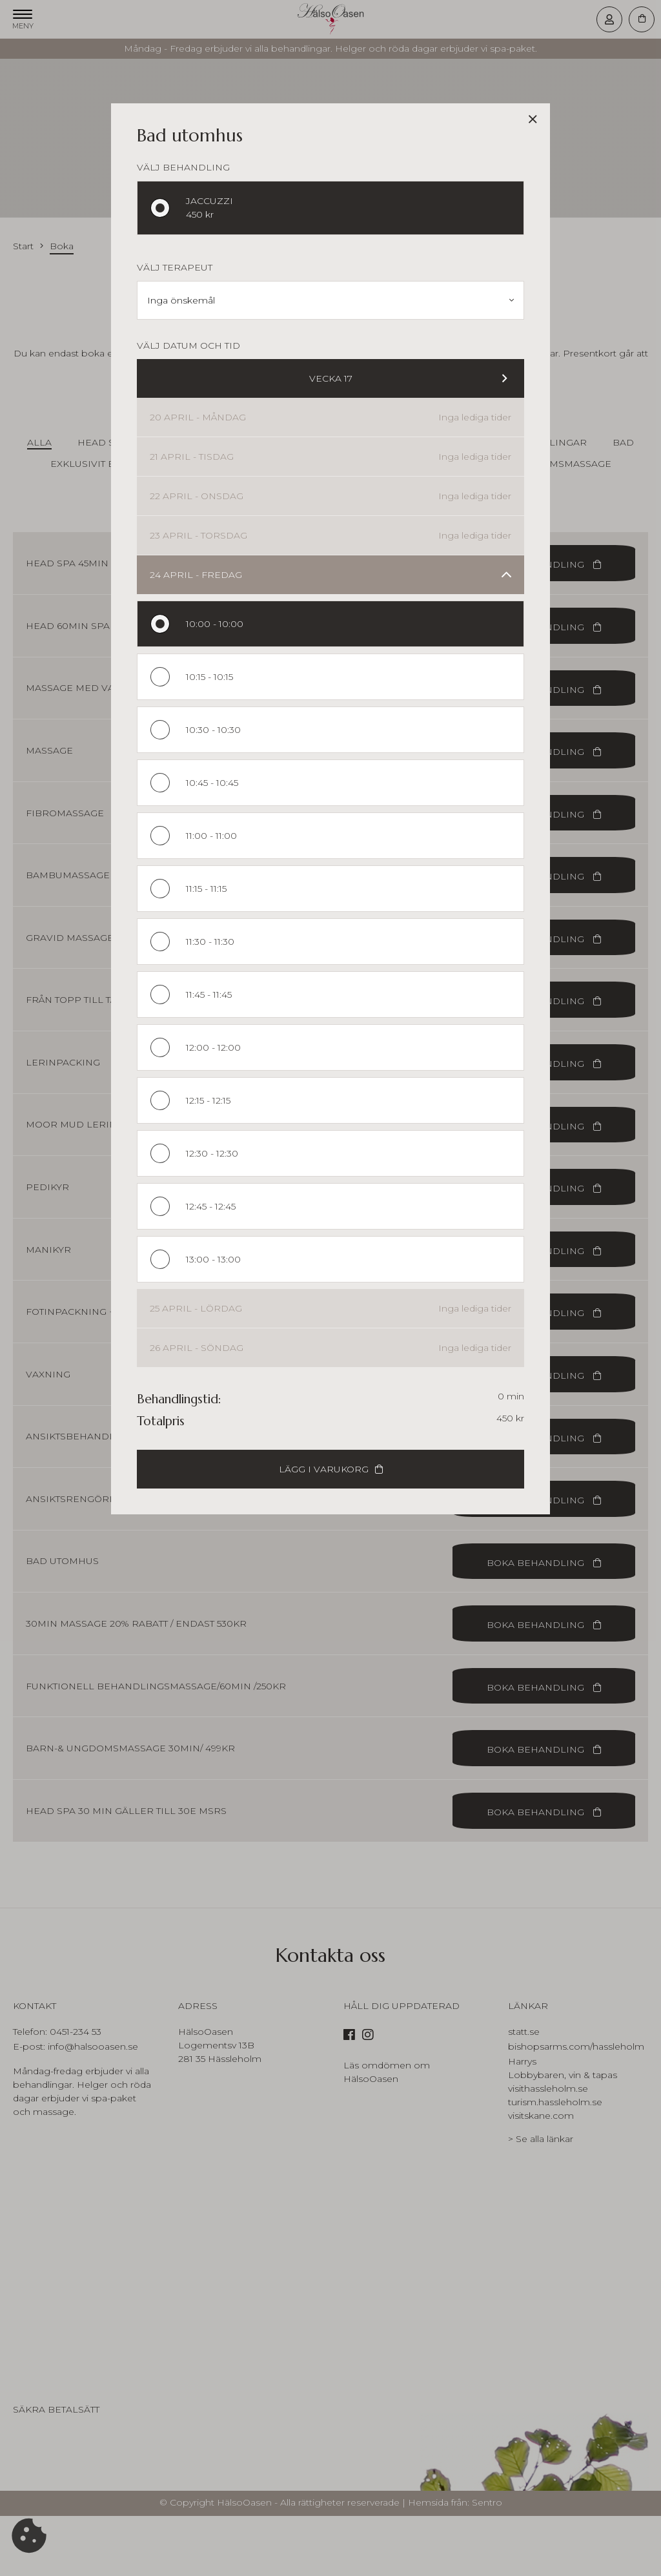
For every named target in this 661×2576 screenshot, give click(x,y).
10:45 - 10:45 (212, 782)
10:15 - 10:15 (209, 677)
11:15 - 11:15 (206, 888)
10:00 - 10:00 (214, 624)
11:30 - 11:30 (210, 941)
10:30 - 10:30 (213, 730)
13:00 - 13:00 (213, 1259)
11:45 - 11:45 (209, 994)
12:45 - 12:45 (211, 1206)
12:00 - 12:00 (213, 1047)
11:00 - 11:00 (211, 835)
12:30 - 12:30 (212, 1153)
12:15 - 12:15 (208, 1100)
